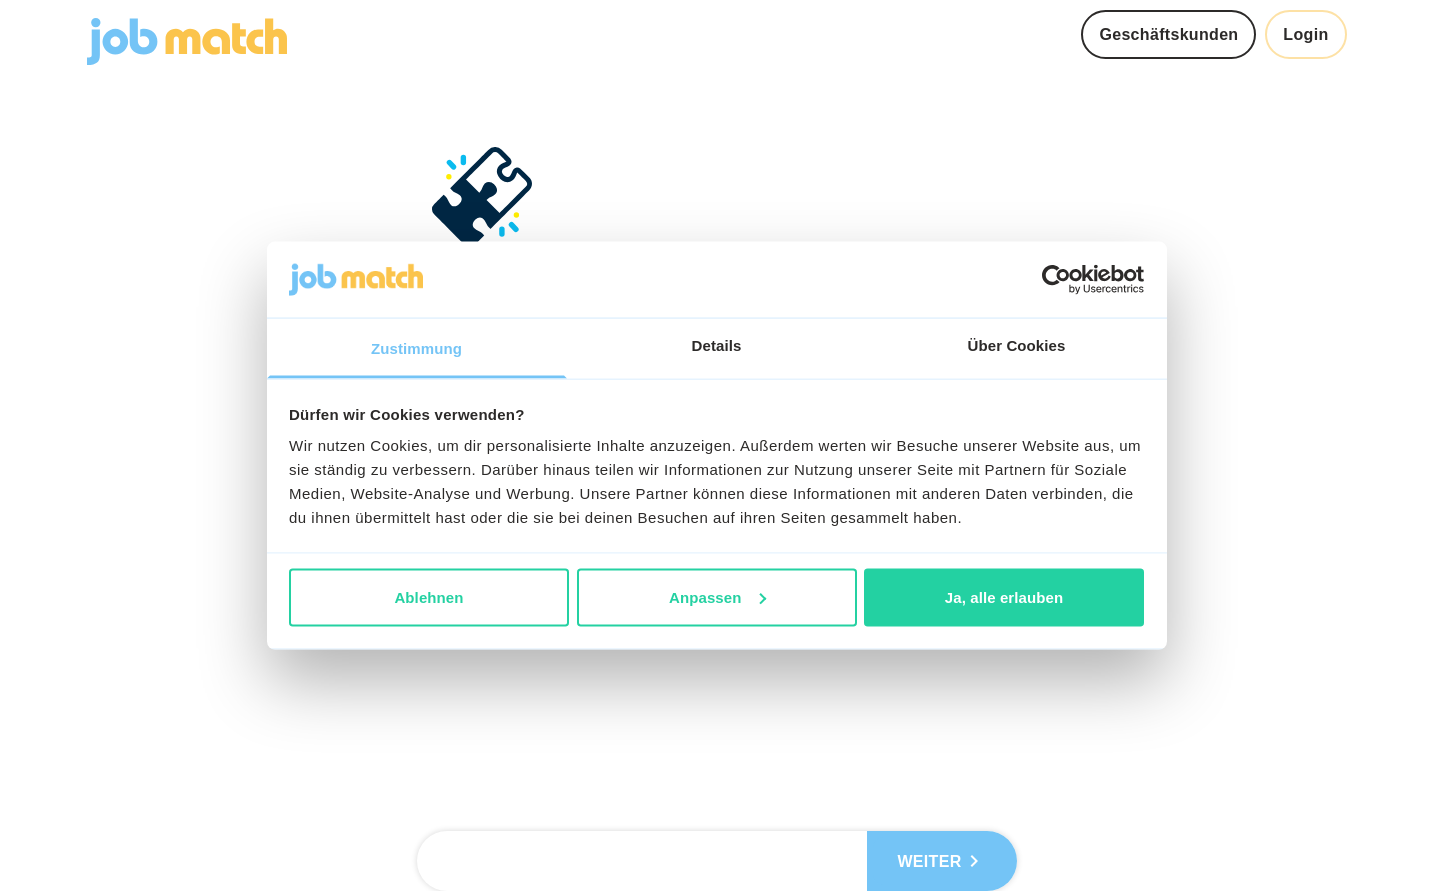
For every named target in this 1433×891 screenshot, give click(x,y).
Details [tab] (717, 345)
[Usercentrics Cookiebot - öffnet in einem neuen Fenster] (1056, 279)
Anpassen (717, 596)
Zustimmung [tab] (416, 348)
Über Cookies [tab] (1017, 345)
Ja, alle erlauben (1004, 596)
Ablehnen (428, 596)
